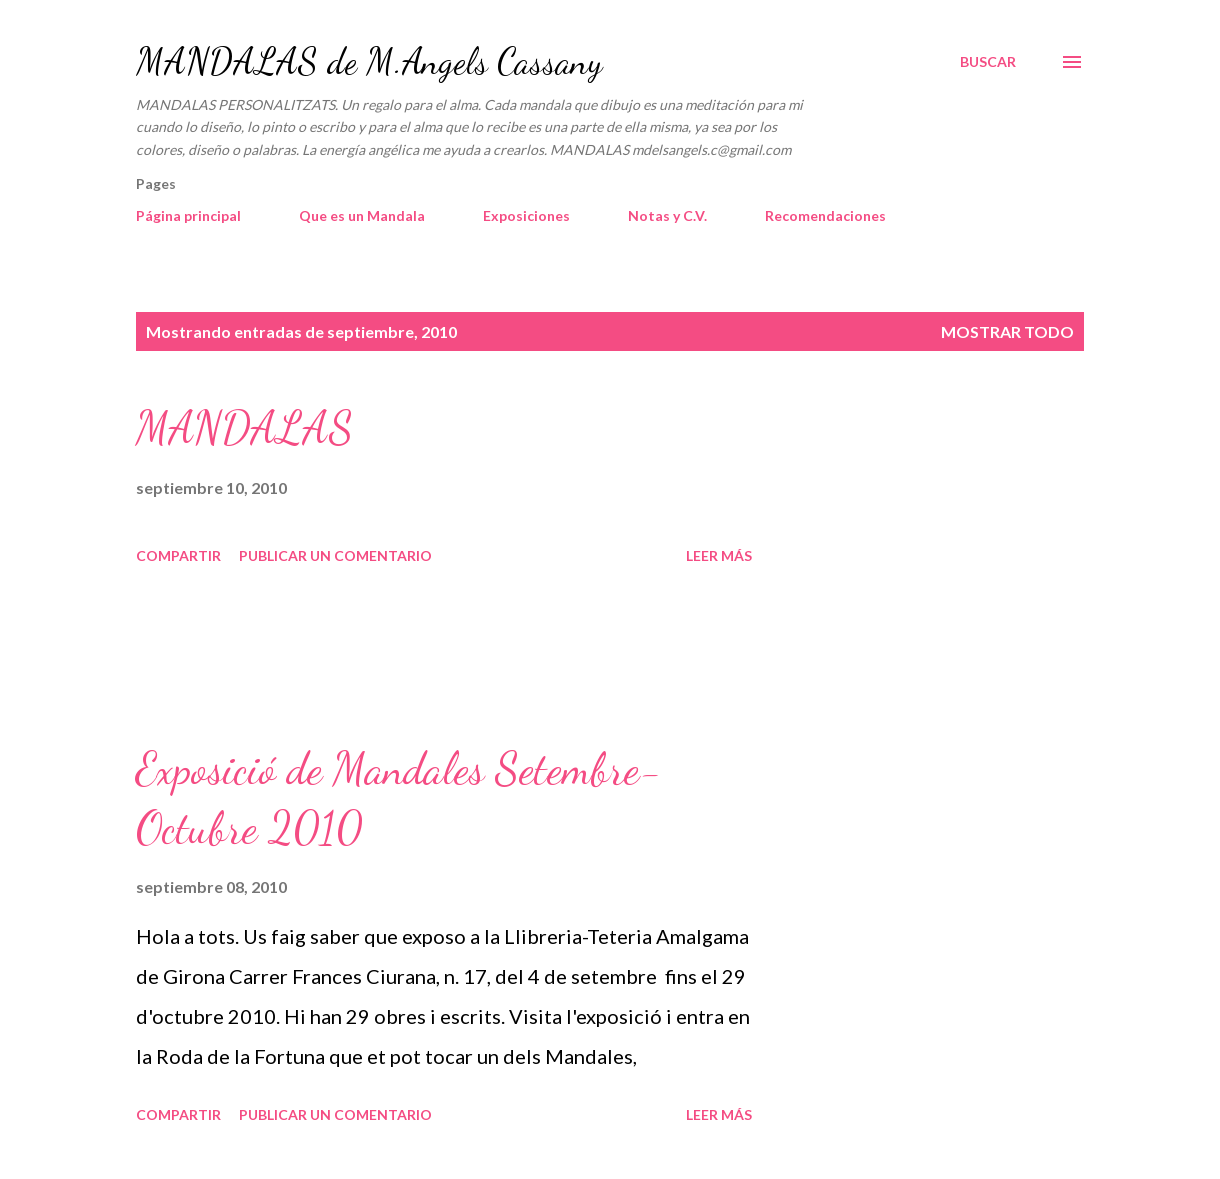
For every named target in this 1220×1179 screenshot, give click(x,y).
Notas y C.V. (667, 215)
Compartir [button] (178, 555)
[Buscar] (988, 62)
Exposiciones (526, 215)
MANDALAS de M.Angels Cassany (369, 61)
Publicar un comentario (335, 555)
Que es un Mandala (362, 215)
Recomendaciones (825, 215)
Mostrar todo (1007, 331)
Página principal (188, 215)
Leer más (719, 555)
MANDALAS (244, 428)
